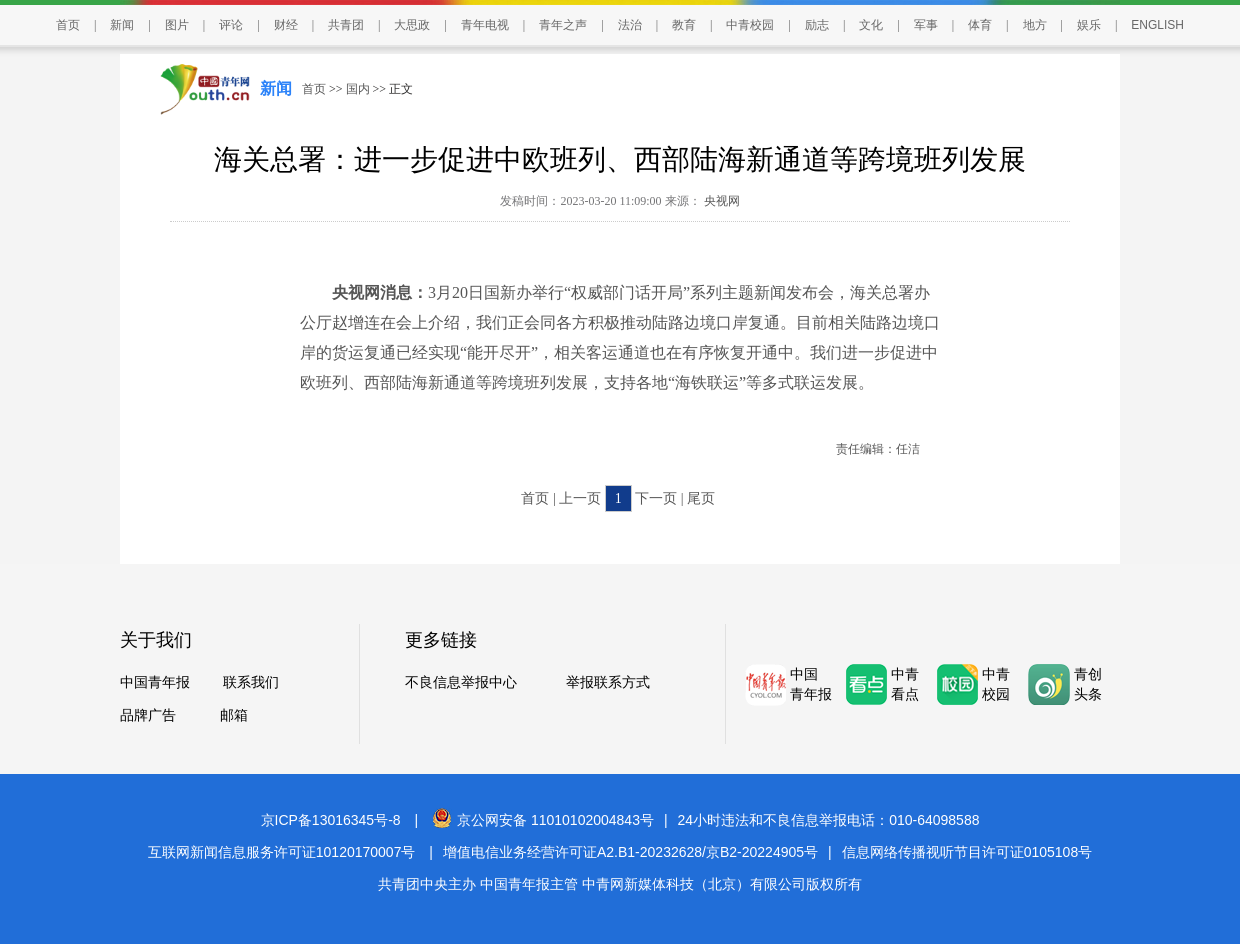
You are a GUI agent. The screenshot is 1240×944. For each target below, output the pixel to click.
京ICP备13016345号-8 (331, 820)
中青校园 (750, 25)
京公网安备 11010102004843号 (543, 820)
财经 (286, 25)
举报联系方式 (608, 682)
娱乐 (1089, 25)
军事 (926, 25)
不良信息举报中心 (461, 682)
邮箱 (234, 715)
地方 (1035, 25)
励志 (817, 25)
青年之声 (563, 25)
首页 (68, 25)
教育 (684, 25)
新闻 (122, 25)
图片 (177, 25)
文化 (871, 25)
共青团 (346, 25)
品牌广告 (148, 715)
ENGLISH (1157, 25)
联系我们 (251, 682)
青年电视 (485, 25)
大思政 (412, 25)
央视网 (720, 201)
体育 (980, 25)
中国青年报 (155, 682)
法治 (630, 25)
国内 (358, 89)
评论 (231, 25)
